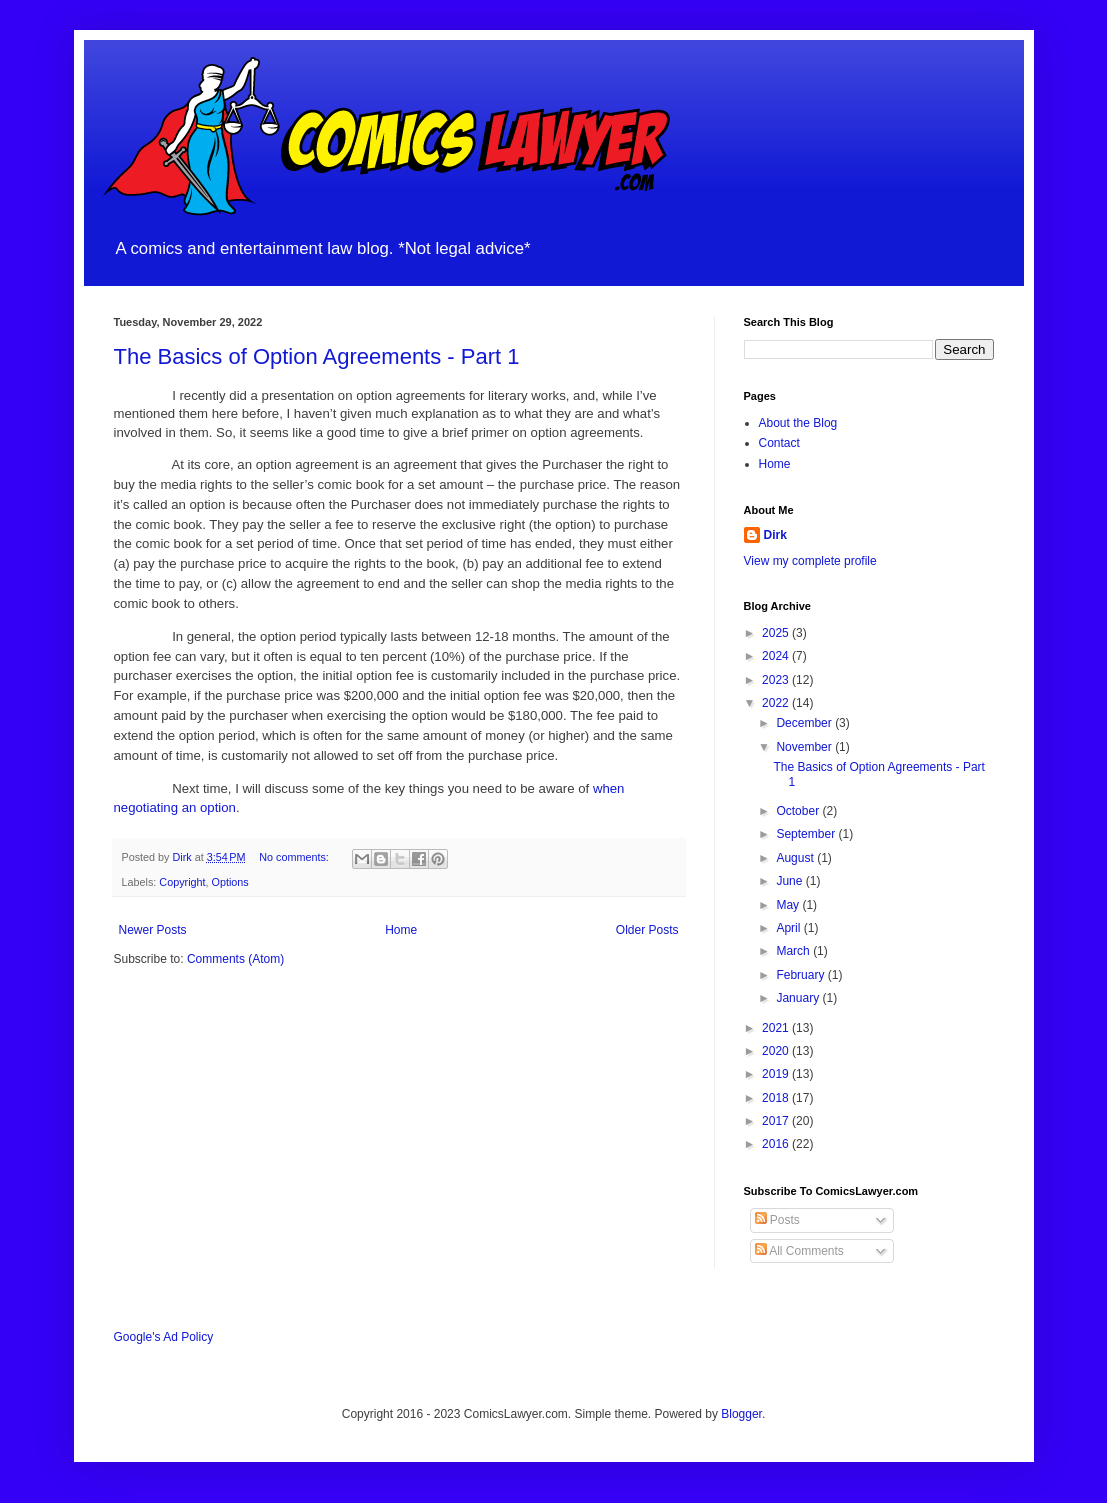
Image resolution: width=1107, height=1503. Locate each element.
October (799, 811)
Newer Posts (153, 930)
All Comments (799, 1251)
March (794, 951)
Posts (777, 1220)
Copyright (182, 882)
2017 (777, 1121)
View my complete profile (810, 561)
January (799, 998)
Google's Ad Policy (164, 1337)
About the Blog (798, 423)
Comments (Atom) (235, 959)
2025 (777, 633)
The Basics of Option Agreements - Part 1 (317, 356)
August (796, 858)
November (805, 747)
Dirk (775, 535)
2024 (777, 656)
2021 (777, 1028)
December (805, 723)
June (790, 881)
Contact (779, 443)
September (807, 834)
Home (401, 930)
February (801, 975)
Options (230, 882)
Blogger (741, 1414)
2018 (777, 1098)
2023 (777, 680)
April (789, 928)
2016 (777, 1144)
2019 (777, 1074)
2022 (777, 703)
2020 (777, 1051)
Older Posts (647, 930)
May (789, 905)
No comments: (295, 857)
